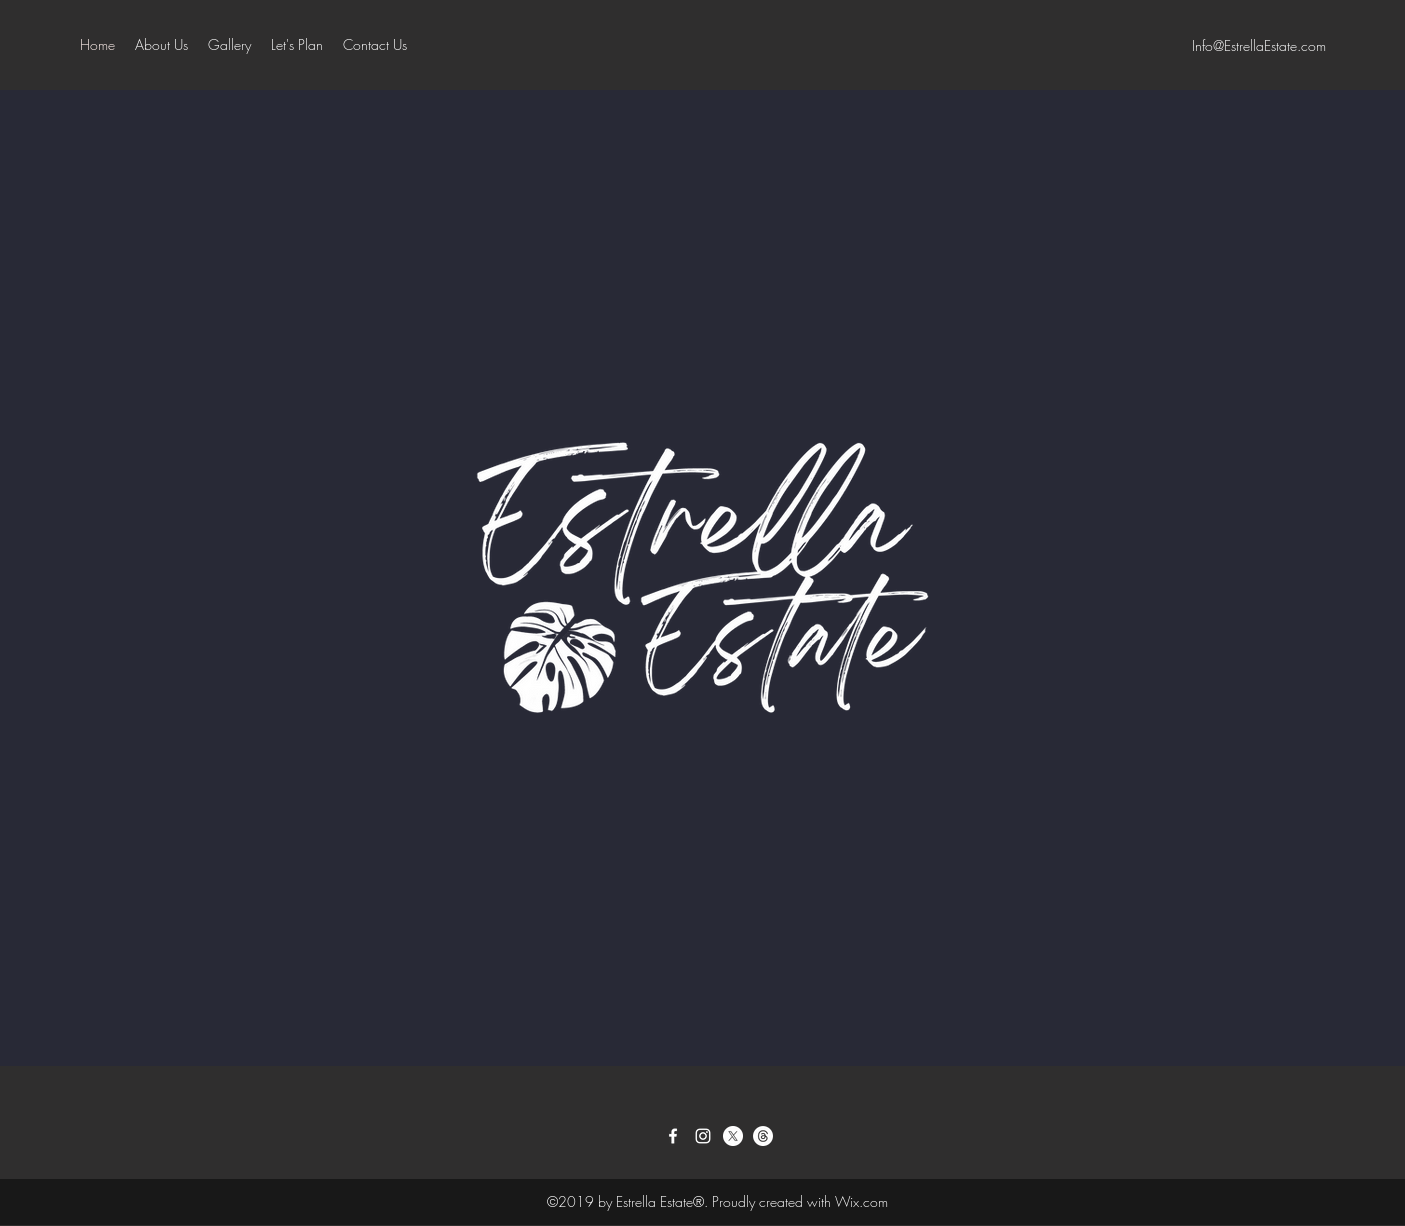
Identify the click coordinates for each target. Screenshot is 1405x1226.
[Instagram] (703, 1136)
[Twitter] (733, 1136)
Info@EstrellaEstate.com (1259, 45)
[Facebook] (673, 1136)
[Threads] (763, 1136)
